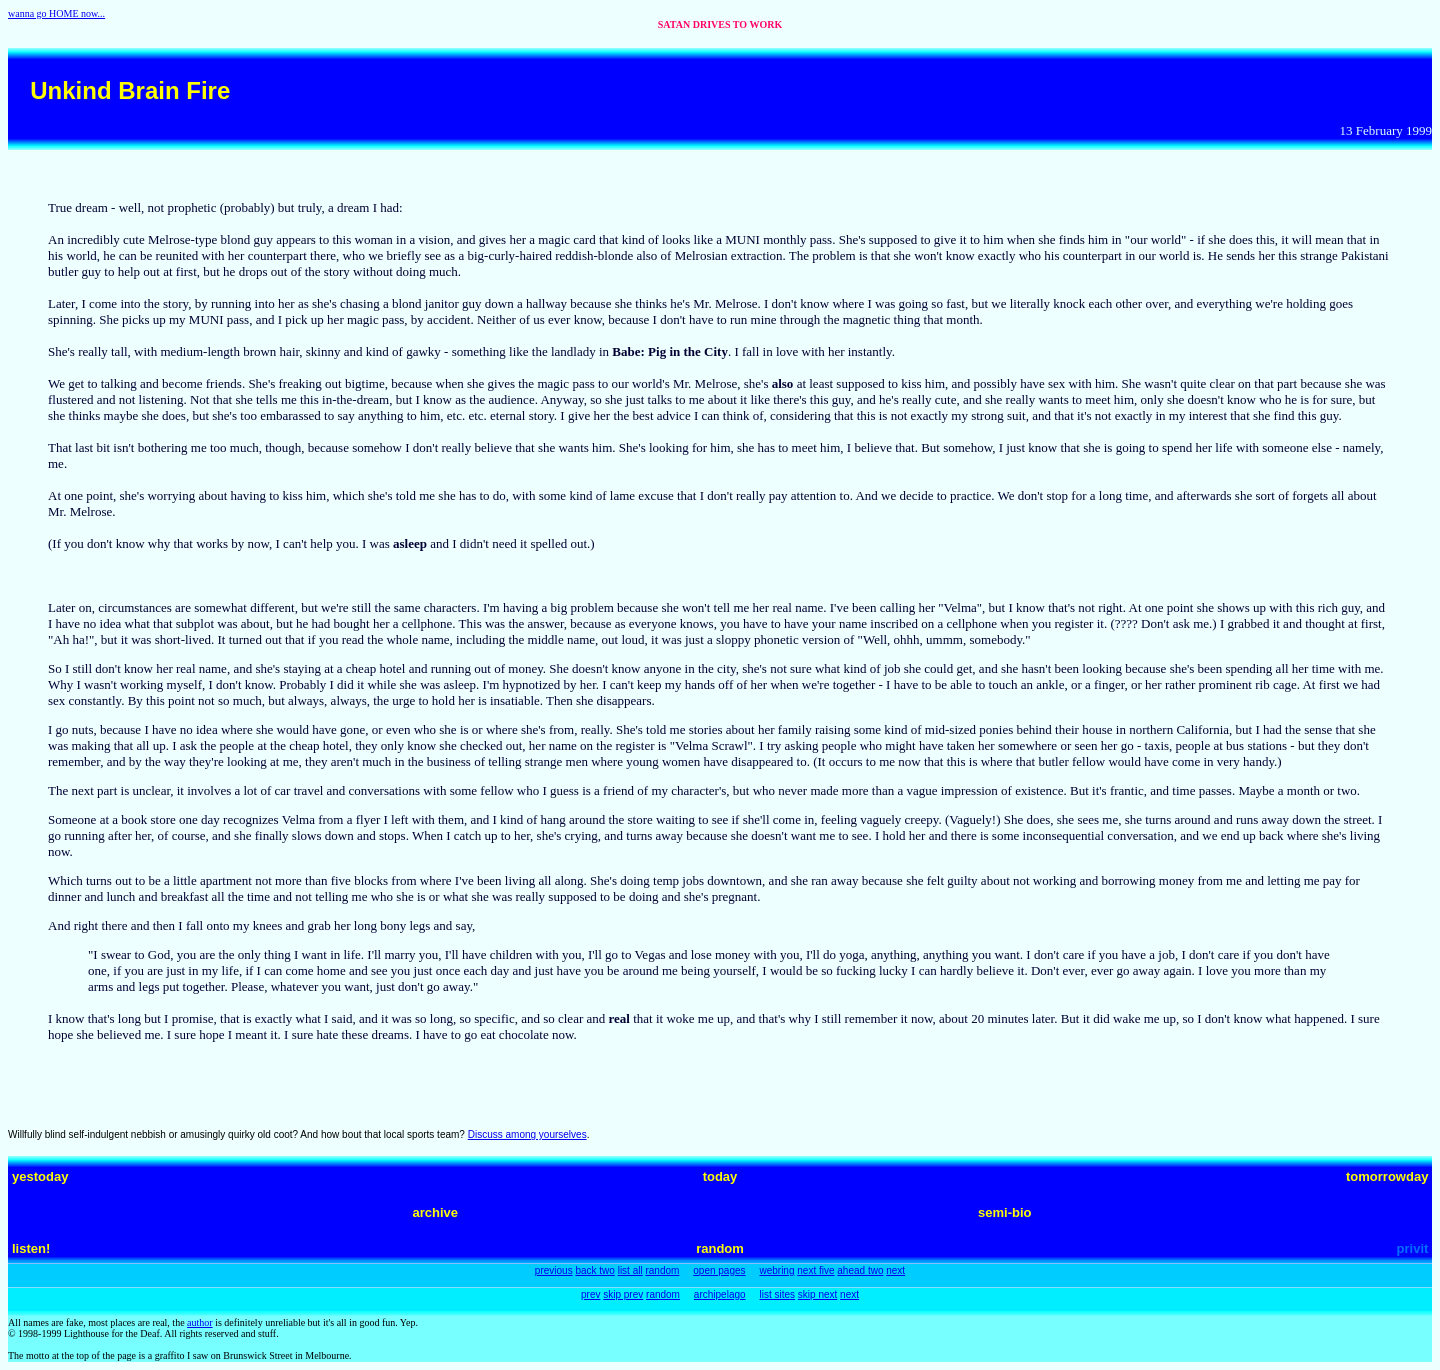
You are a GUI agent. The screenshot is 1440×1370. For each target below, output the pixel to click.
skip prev (623, 1294)
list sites (777, 1294)
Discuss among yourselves (527, 1134)
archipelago (720, 1294)
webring (776, 1270)
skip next (817, 1294)
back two (594, 1270)
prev (590, 1294)
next (895, 1270)
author (200, 1322)
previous (554, 1270)
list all (630, 1270)
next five (815, 1270)
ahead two (860, 1270)
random (662, 1270)
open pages (719, 1270)
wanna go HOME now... (56, 13)
